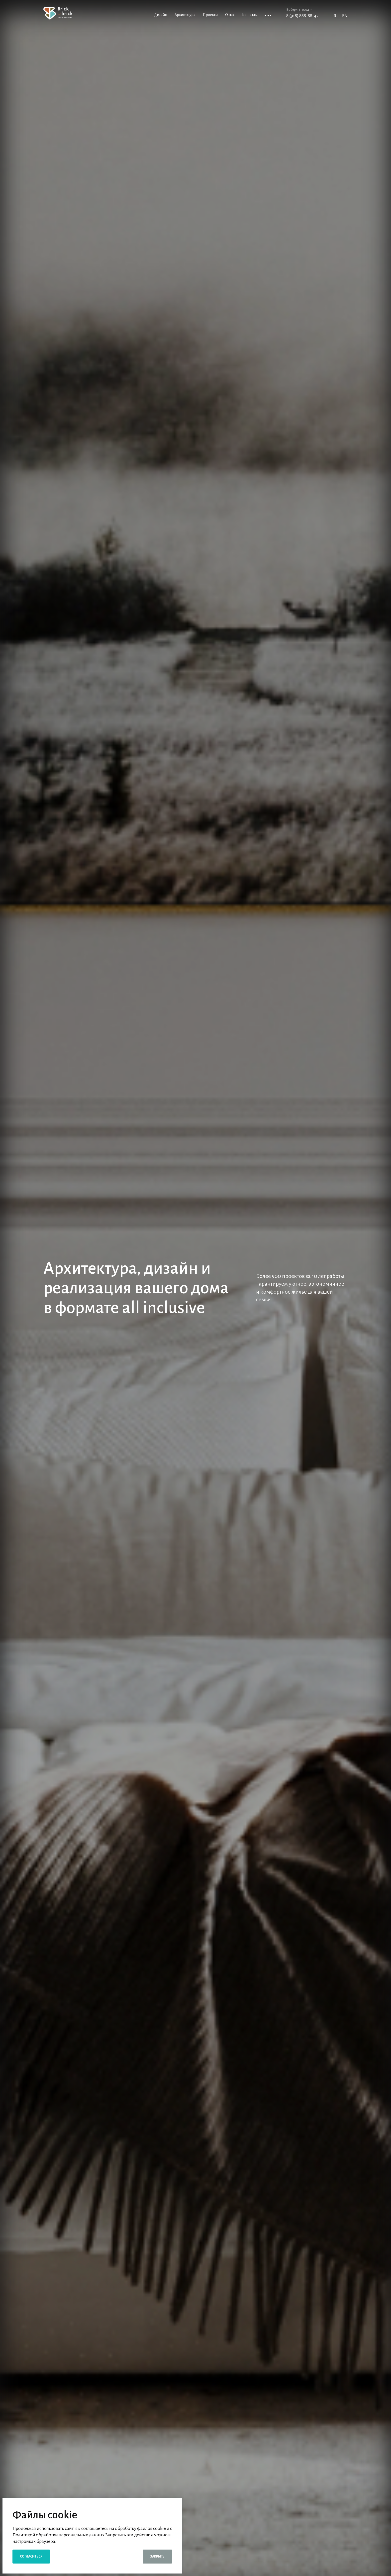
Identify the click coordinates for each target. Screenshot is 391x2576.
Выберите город (298, 9)
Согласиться (31, 2556)
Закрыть (157, 2556)
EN (345, 15)
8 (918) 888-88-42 (302, 15)
